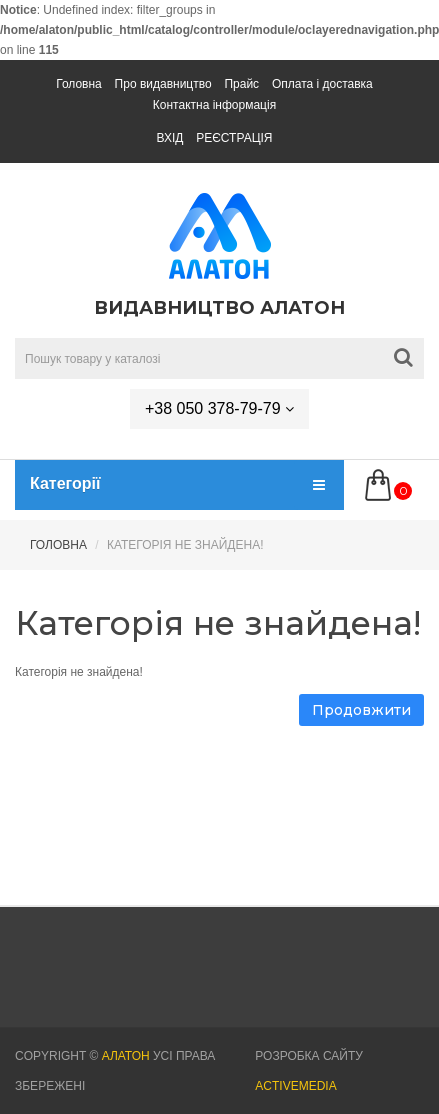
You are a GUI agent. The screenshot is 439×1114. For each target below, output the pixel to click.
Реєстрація (234, 138)
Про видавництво (163, 84)
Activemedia (295, 1086)
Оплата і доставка (322, 84)
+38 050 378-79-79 (219, 408)
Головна (79, 84)
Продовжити (361, 710)
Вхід (169, 138)
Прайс (241, 84)
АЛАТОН (126, 1056)
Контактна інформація (214, 105)
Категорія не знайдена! (185, 545)
